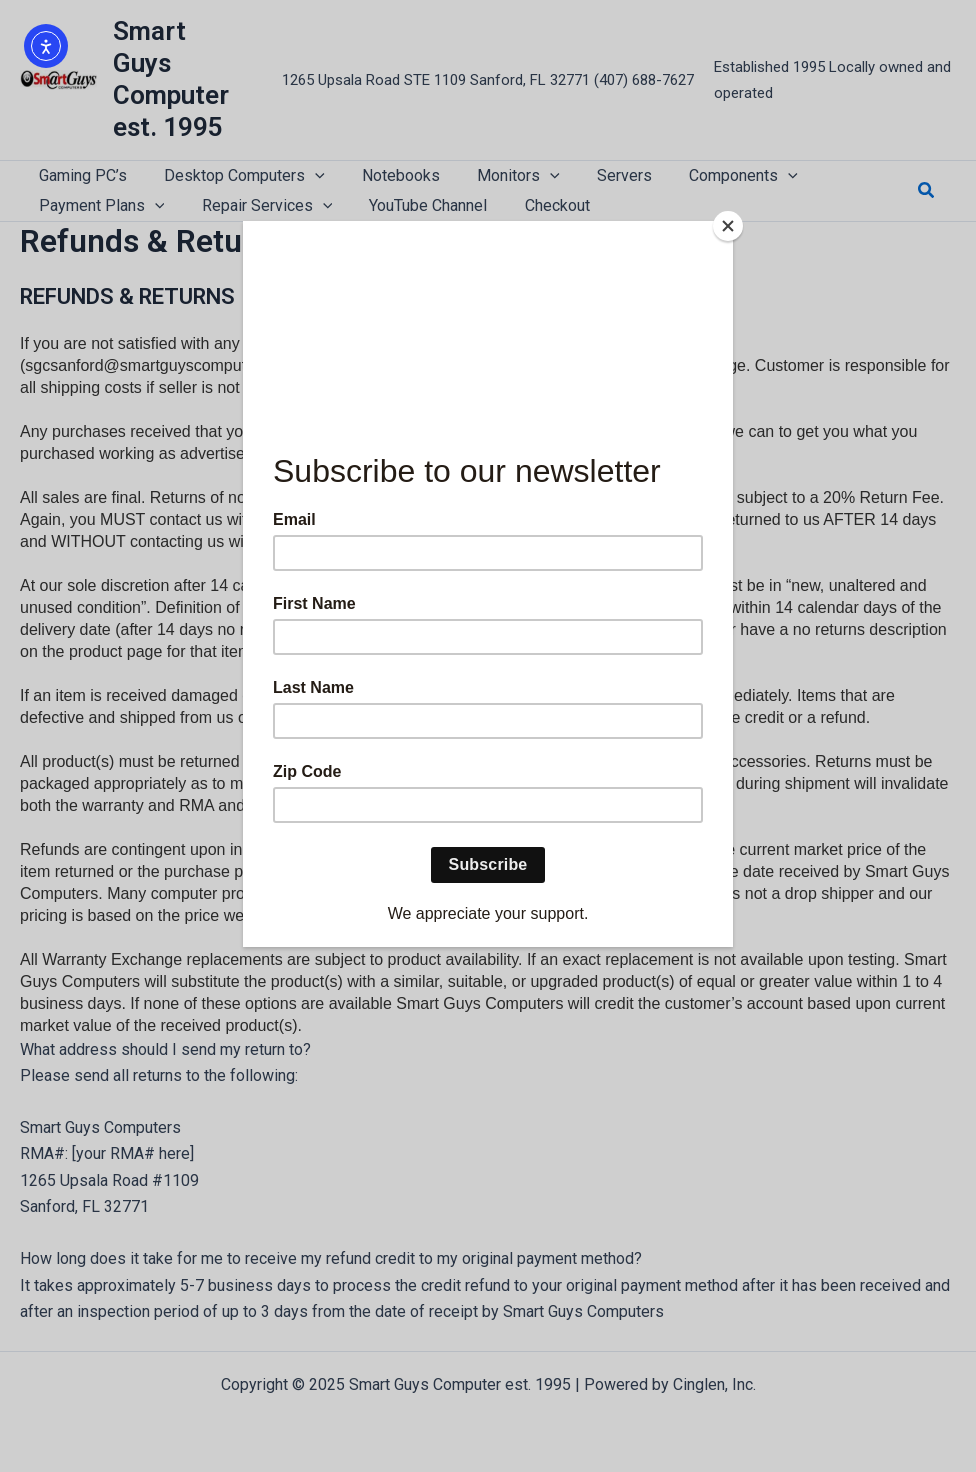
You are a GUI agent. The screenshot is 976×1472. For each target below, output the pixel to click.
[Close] (728, 226)
